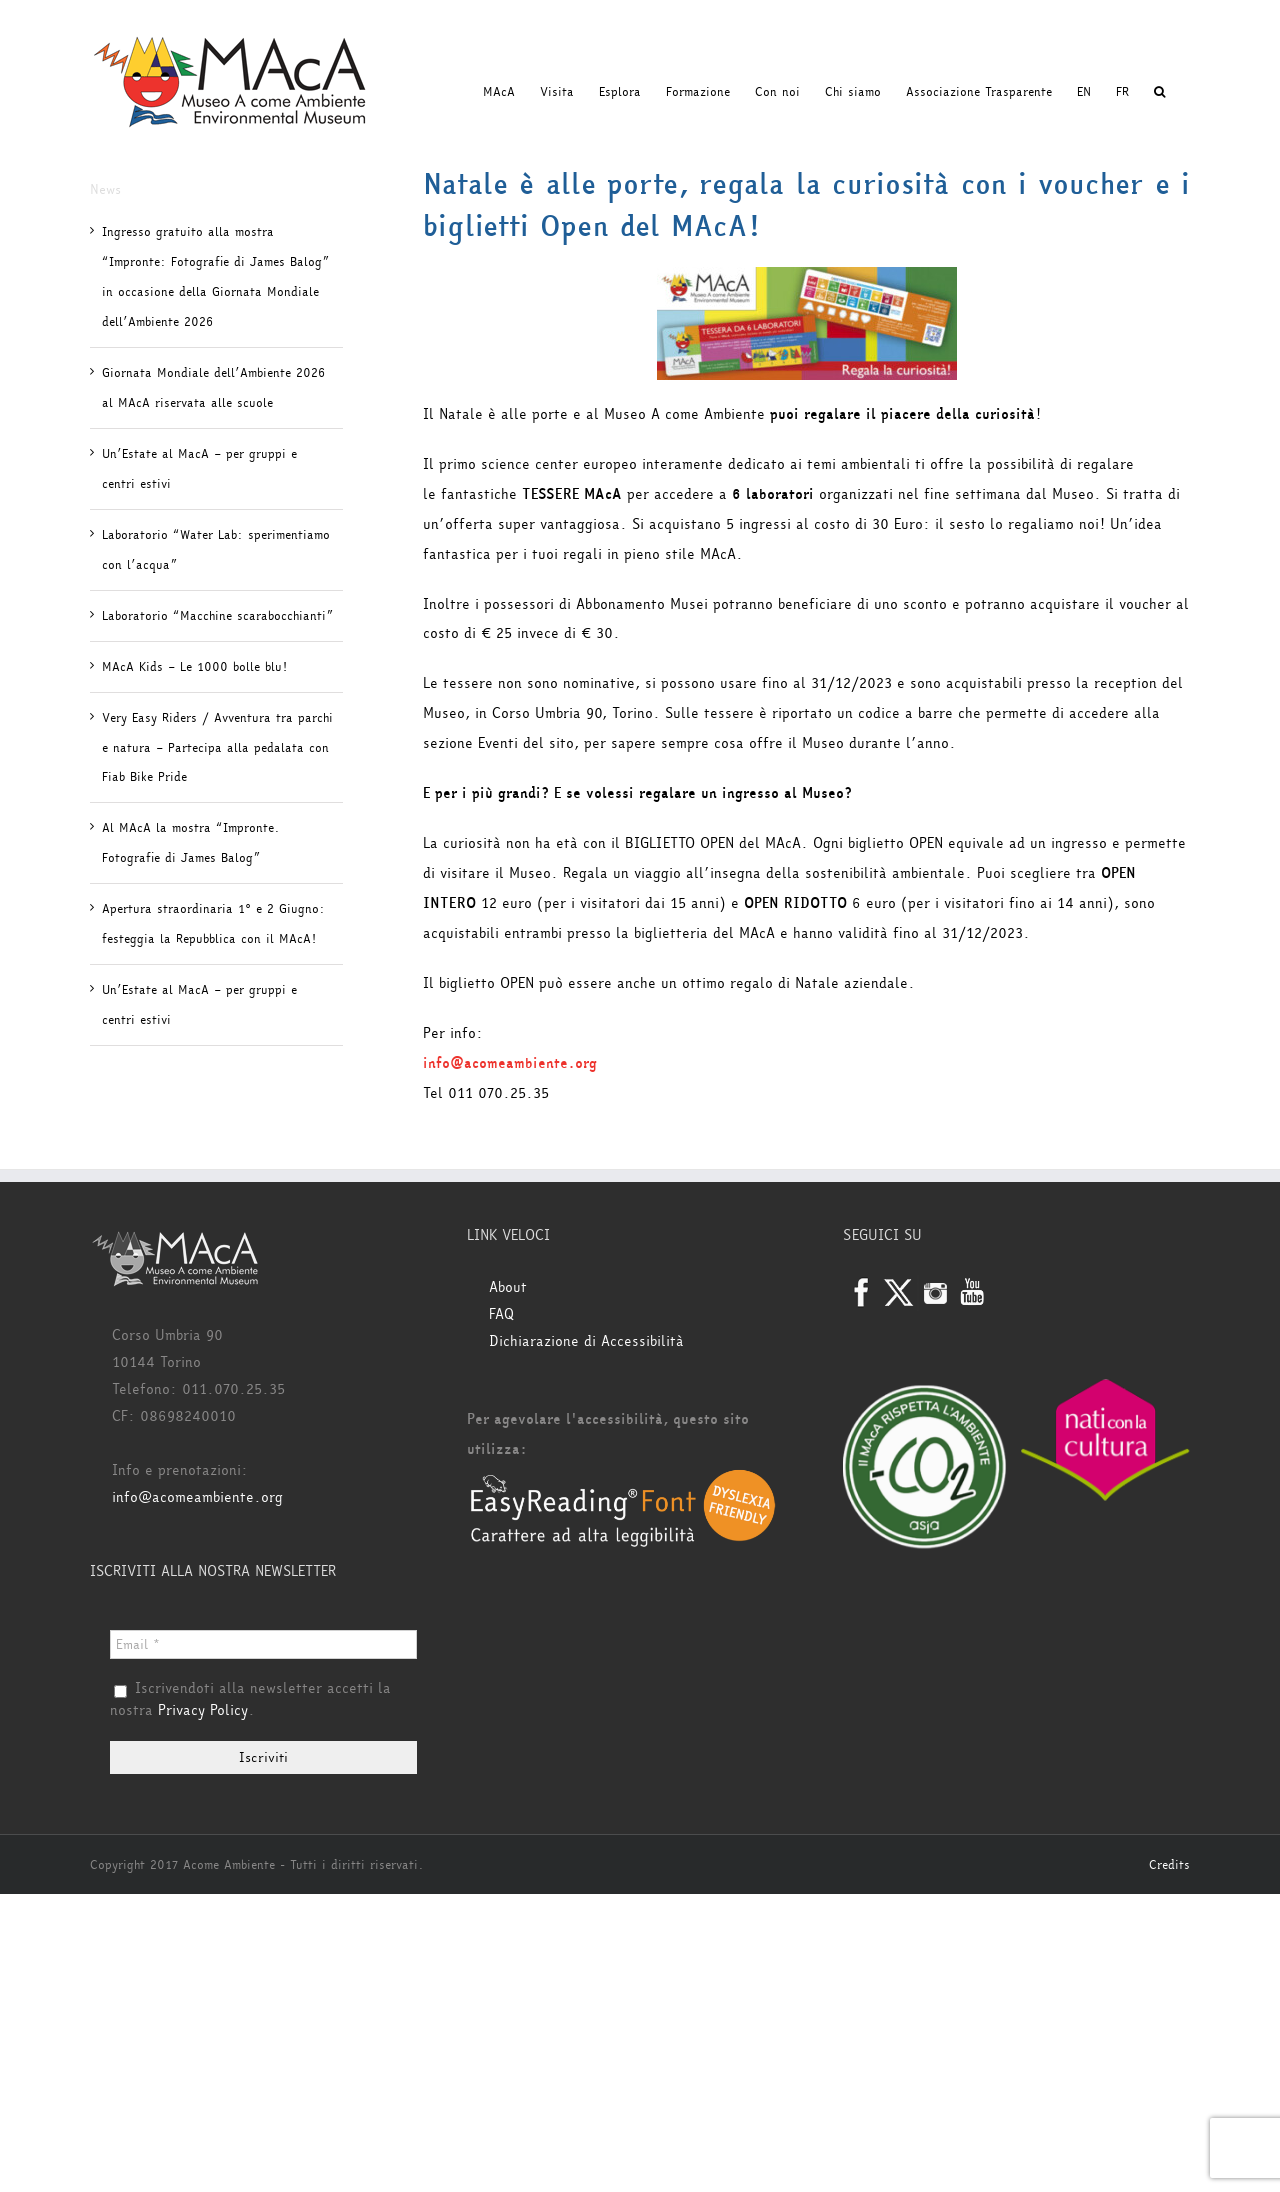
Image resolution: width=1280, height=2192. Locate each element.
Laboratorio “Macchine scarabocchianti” (217, 616)
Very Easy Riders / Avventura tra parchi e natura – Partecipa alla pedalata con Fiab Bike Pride (217, 748)
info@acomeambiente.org (197, 1497)
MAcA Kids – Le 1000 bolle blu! (194, 667)
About (508, 1287)
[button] (1159, 92)
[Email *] (263, 1644)
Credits (1169, 1865)
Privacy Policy (203, 1710)
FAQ (501, 1314)
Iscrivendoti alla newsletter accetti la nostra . (250, 1700)
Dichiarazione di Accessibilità (586, 1341)
